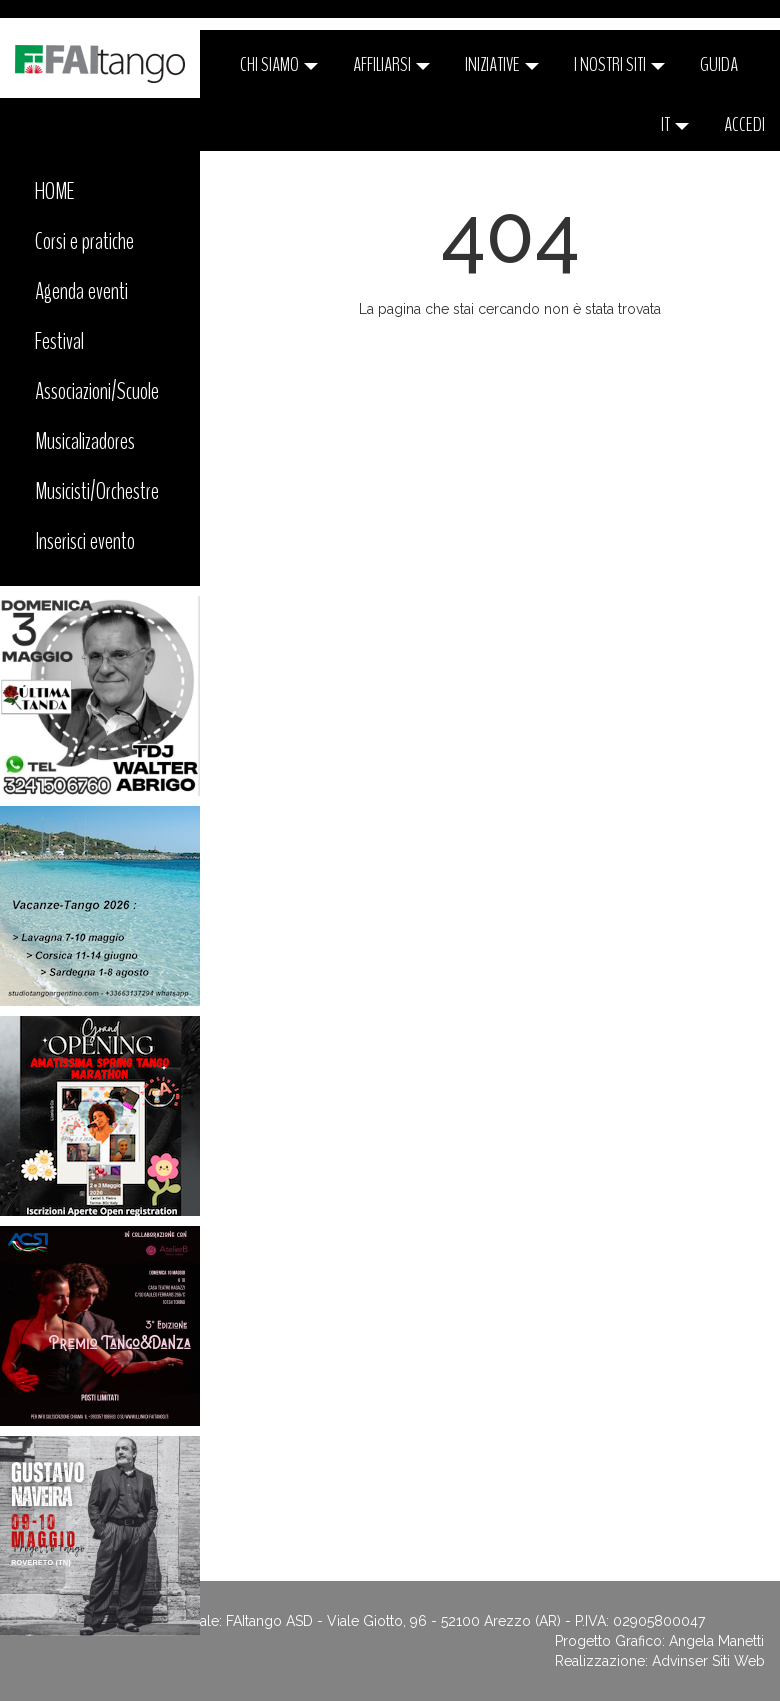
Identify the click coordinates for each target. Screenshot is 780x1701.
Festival (59, 341)
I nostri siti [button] (619, 64)
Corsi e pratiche (84, 241)
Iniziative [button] (502, 64)
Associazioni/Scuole (97, 391)
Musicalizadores (85, 441)
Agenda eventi (81, 291)
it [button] (675, 124)
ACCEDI (744, 124)
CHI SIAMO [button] (279, 64)
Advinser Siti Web (708, 1661)
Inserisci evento (85, 541)
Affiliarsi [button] (391, 64)
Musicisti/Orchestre (97, 491)
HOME (55, 191)
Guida (719, 64)
